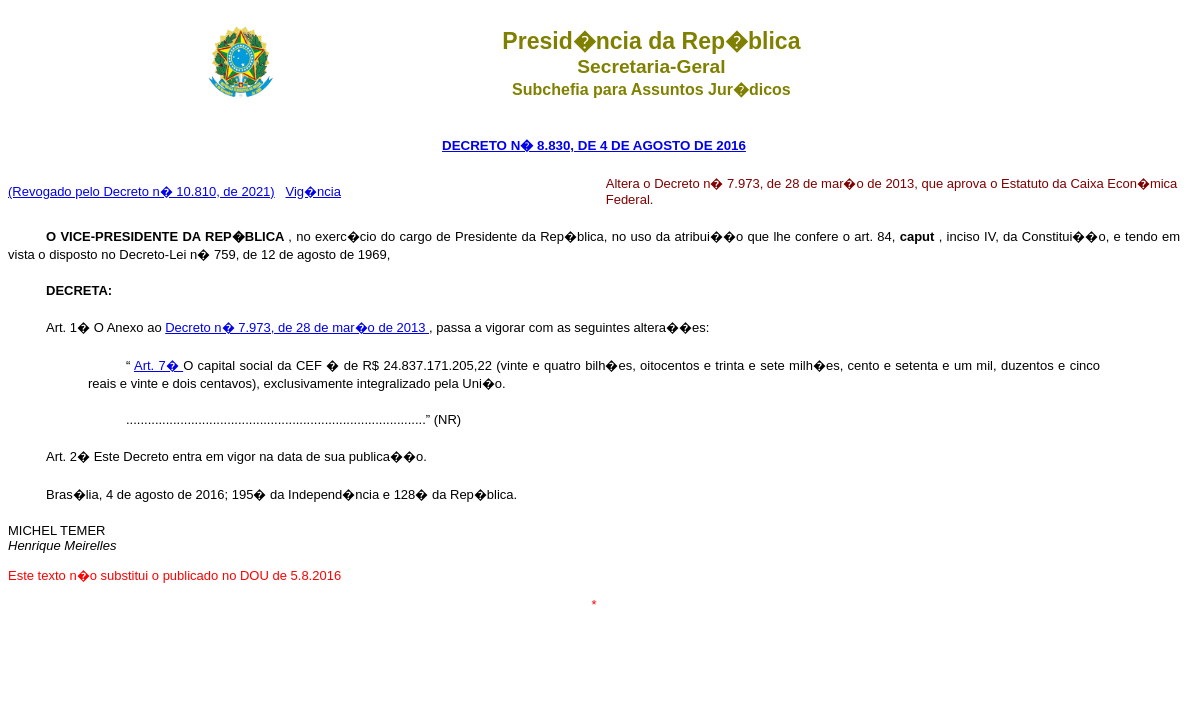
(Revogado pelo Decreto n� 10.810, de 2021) (141, 191)
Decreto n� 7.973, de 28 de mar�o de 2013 (297, 327)
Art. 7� (158, 365)
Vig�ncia (313, 191)
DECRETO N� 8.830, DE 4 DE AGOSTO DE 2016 (594, 145)
